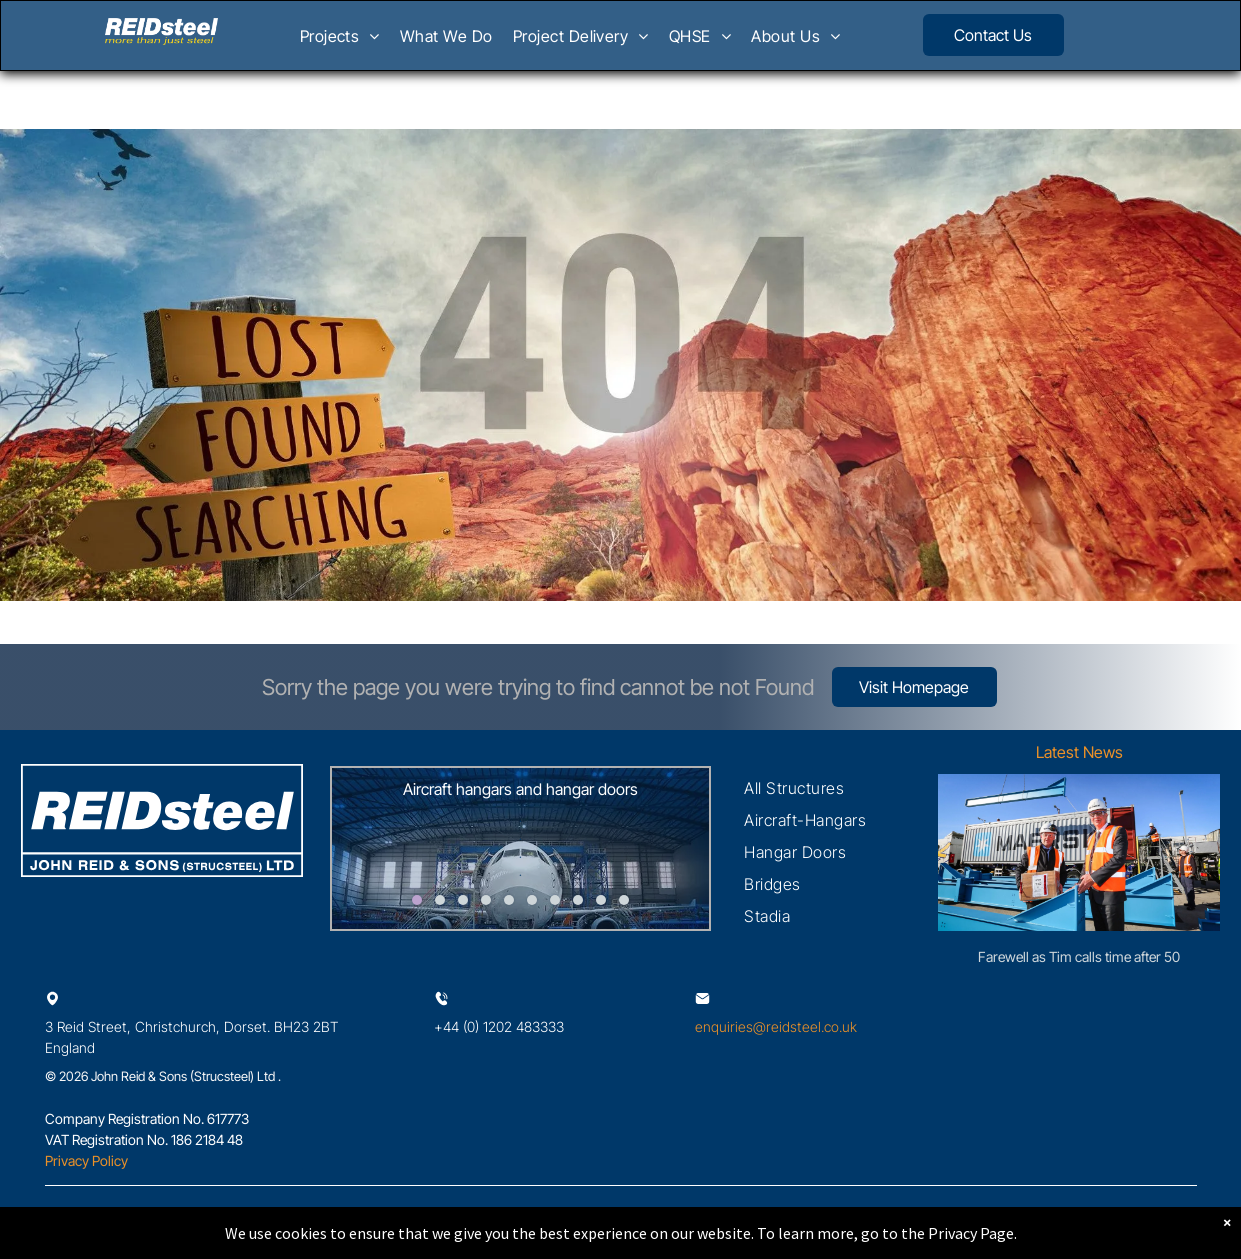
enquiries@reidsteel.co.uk (776, 1026)
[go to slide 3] (463, 900)
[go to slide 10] (624, 900)
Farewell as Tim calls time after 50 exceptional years (1079, 957)
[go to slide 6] (532, 900)
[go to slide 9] (601, 900)
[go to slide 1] (417, 900)
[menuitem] (340, 42)
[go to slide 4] (486, 900)
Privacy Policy (86, 1160)
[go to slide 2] (440, 900)
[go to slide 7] (555, 900)
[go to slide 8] (578, 900)
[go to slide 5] (509, 900)
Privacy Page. (972, 1233)
